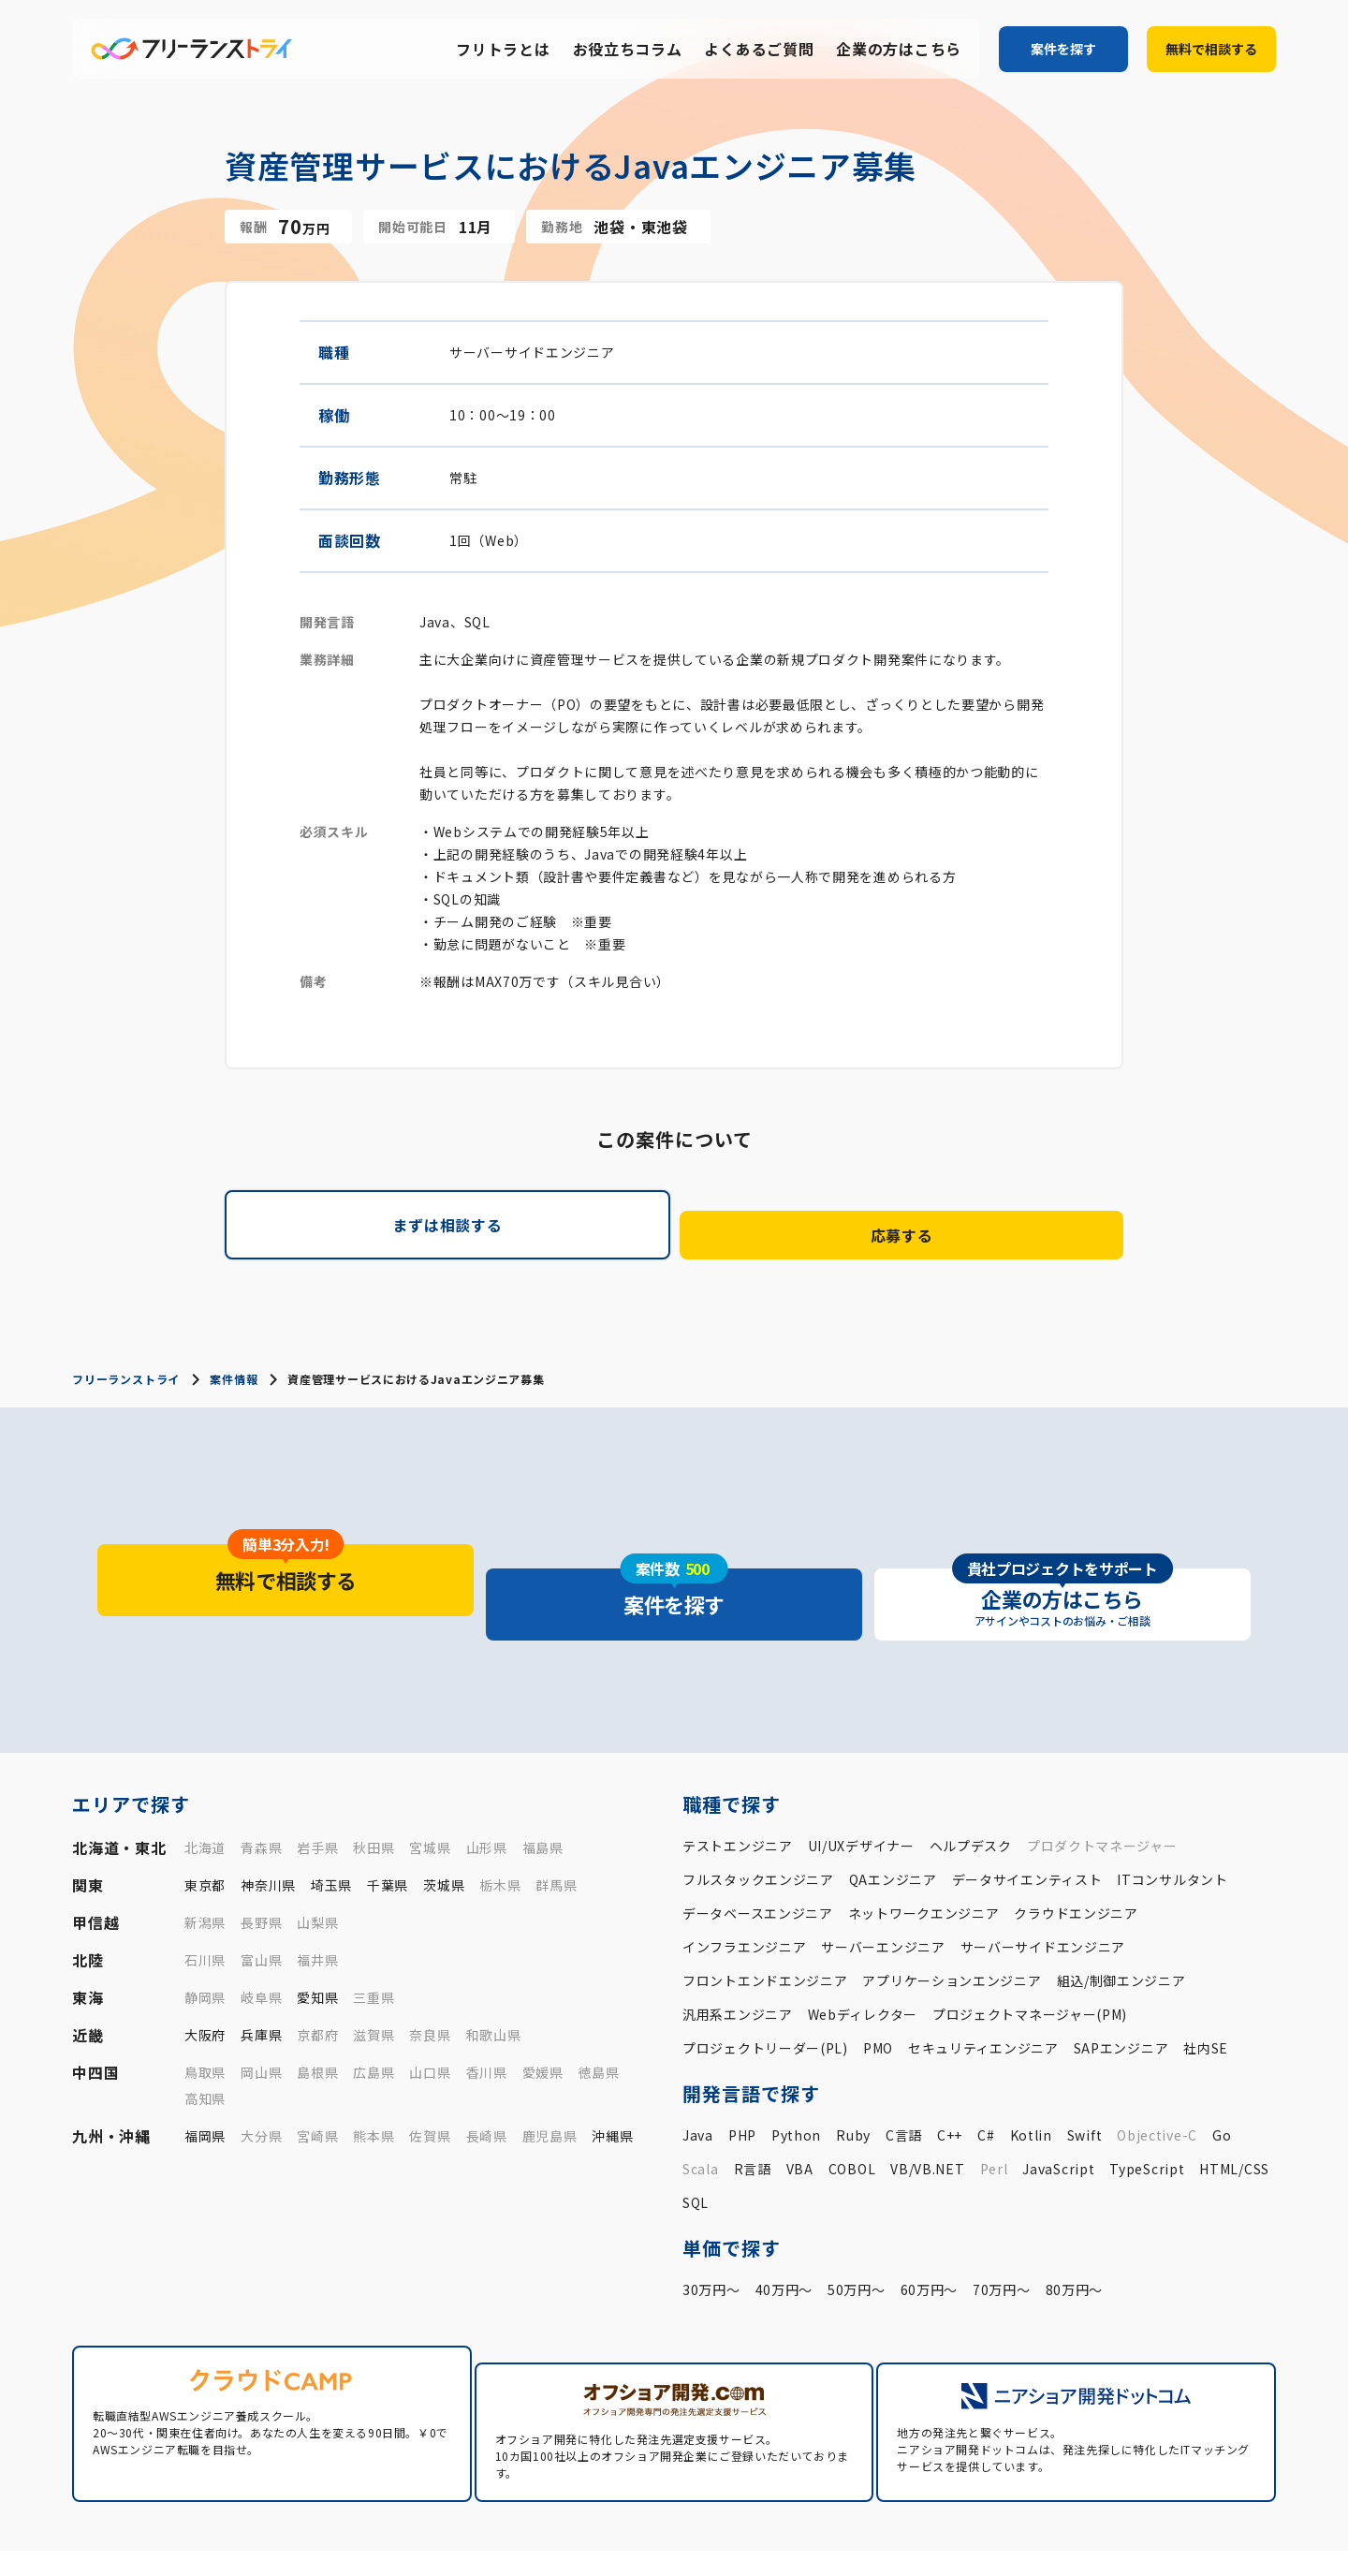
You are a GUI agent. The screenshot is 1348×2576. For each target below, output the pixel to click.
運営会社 (1023, 2539)
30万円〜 (711, 2226)
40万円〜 (784, 2226)
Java (697, 2072)
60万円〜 (930, 2226)
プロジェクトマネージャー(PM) (1029, 1951)
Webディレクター (862, 1951)
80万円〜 (1075, 2226)
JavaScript (1058, 2106)
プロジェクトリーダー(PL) (765, 1985)
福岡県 (205, 2073)
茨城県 (443, 1822)
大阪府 (205, 1972)
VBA (799, 2106)
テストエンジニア (737, 1783)
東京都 (205, 1822)
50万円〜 (857, 2226)
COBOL (852, 2106)
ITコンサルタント (1172, 1816)
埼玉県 (331, 1822)
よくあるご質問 (758, 49)
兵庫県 (261, 1972)
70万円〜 (1002, 2226)
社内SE (1205, 1985)
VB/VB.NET (927, 2106)
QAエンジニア (893, 1816)
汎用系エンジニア (737, 1951)
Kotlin (1031, 2072)
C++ (949, 2072)
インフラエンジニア (744, 1884)
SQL (695, 2139)
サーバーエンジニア (883, 1884)
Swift (1085, 2072)
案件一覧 (758, 2508)
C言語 (904, 2072)
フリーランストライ (125, 1362)
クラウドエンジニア (1075, 1850)
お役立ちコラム (627, 49)
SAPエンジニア (1121, 1985)
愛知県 (317, 1934)
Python (796, 2072)
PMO (878, 1985)
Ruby (853, 2072)
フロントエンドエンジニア (764, 1917)
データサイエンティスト (1027, 1816)
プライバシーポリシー (1128, 2539)
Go (1221, 2072)
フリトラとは (502, 49)
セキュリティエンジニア (983, 1985)
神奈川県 (268, 1822)
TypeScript (1146, 2106)
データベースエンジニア (757, 1850)
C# (985, 2072)
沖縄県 (612, 2073)
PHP (742, 2072)
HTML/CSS (1234, 2106)
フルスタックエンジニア (758, 1816)
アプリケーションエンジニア (951, 1917)
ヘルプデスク (971, 1783)
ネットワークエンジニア (924, 1850)
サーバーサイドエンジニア (1042, 1884)
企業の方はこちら (898, 49)
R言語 (752, 2106)
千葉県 (387, 1822)
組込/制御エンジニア (1121, 1917)
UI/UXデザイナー (861, 1783)
